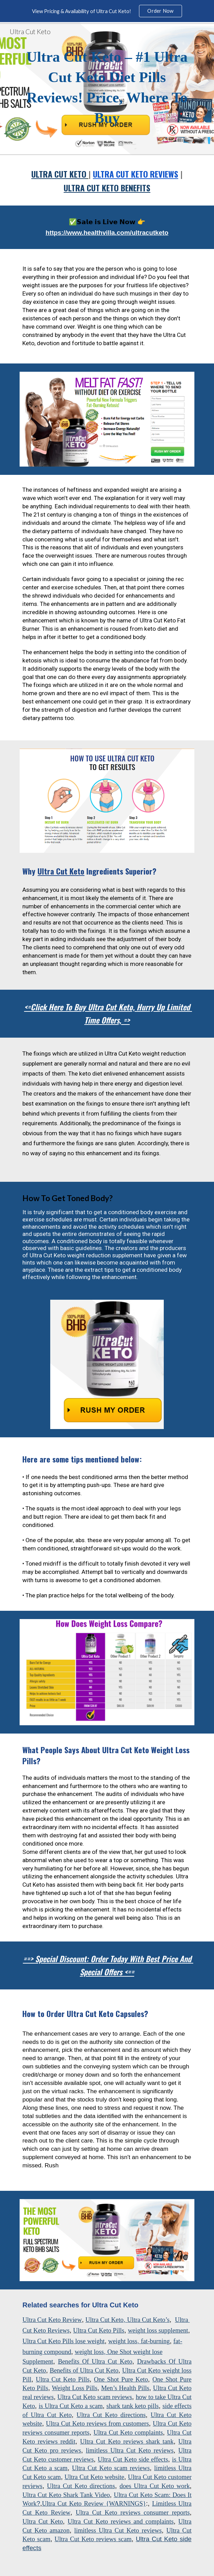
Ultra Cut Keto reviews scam (93, 2539)
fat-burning (155, 2341)
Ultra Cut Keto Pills (99, 2330)
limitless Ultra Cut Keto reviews (129, 2450)
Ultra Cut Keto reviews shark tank (127, 2441)
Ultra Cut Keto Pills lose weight (63, 2341)
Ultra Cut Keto (104, 2319)
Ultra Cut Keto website (95, 2476)
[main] (107, 89)
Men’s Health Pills (125, 2388)
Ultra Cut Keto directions (111, 2414)
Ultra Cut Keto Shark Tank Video (66, 2494)
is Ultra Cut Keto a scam (71, 2405)
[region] (107, 11)
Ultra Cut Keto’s (148, 2319)
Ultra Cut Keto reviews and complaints (120, 2521)
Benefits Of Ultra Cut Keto (95, 2361)
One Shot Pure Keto (121, 2379)
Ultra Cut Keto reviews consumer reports (133, 2512)
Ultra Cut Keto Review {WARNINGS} (94, 2503)
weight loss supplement (158, 2330)
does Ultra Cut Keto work (154, 2485)
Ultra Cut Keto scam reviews (94, 2396)
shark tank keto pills (132, 2405)
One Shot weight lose (134, 2351)
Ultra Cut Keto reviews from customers (97, 2423)
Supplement (37, 2361)
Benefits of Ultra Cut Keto (84, 2370)
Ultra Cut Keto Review (52, 2319)
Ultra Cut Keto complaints (128, 2432)
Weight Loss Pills (74, 2388)
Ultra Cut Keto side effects (133, 2459)
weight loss (122, 2341)
